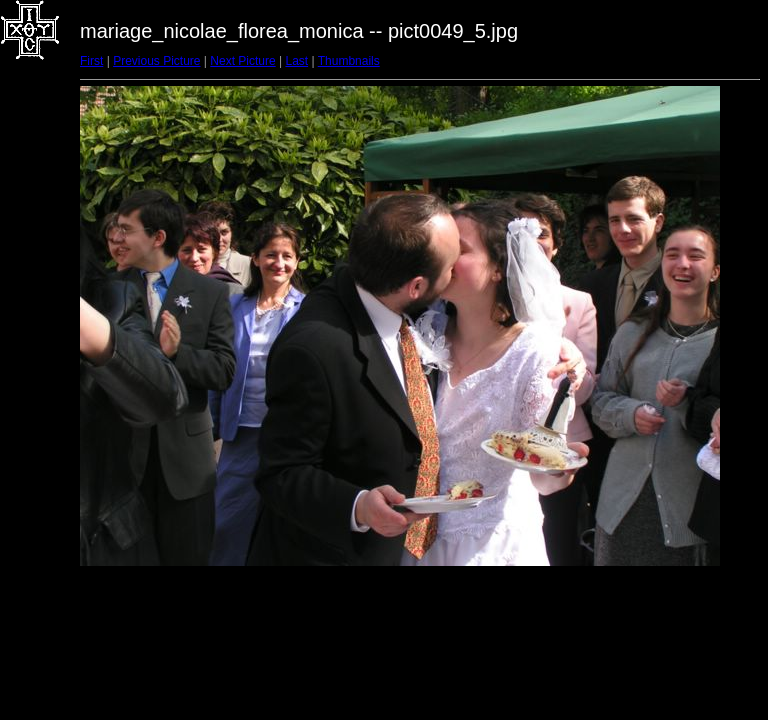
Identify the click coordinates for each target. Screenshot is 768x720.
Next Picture (242, 61)
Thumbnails (349, 61)
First (91, 61)
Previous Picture (156, 61)
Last (296, 61)
